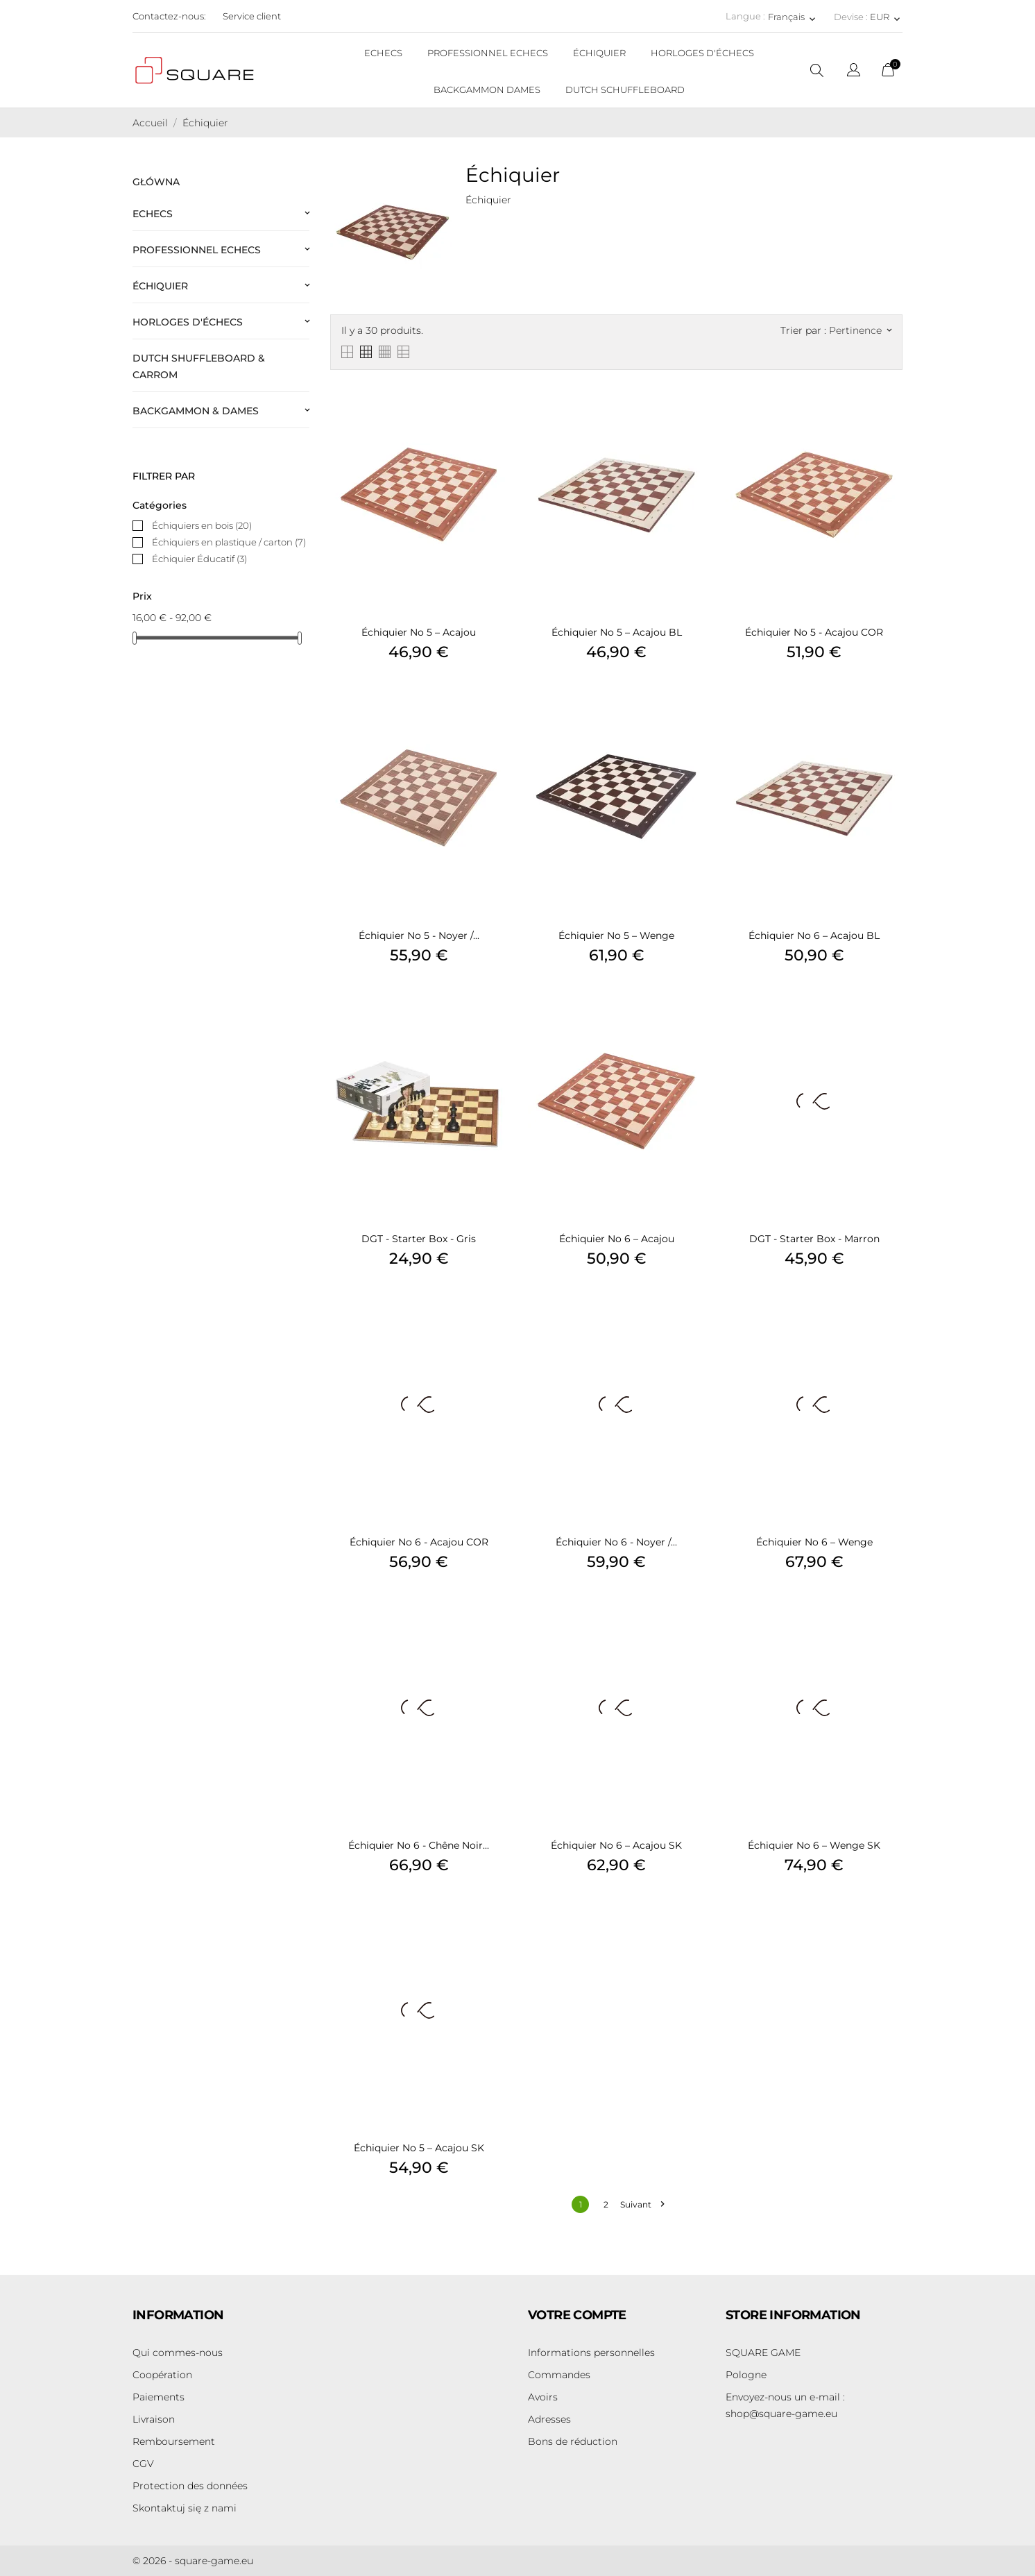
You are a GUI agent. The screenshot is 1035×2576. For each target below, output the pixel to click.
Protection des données (190, 2486)
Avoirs (543, 2397)
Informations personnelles (591, 2352)
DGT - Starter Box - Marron (814, 1238)
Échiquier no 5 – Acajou (418, 632)
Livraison (153, 2419)
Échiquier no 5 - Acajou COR (814, 632)
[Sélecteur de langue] (853, 71)
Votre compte (577, 2315)
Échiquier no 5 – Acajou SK (419, 2148)
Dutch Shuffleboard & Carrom (198, 366)
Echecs (152, 213)
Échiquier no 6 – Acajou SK (616, 1845)
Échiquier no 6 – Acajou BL (814, 935)
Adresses (549, 2419)
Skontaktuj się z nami (184, 2508)
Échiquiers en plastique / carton (229, 542)
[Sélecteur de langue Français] (793, 16)
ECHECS (383, 52)
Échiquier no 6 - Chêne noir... (418, 1845)
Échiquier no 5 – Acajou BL (616, 632)
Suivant (642, 2204)
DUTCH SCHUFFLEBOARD (625, 89)
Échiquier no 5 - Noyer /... (419, 935)
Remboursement (173, 2441)
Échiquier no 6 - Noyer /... (616, 1542)
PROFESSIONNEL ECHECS (487, 52)
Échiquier (160, 286)
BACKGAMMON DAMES (487, 89)
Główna (156, 182)
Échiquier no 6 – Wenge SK (814, 1845)
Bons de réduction (572, 2441)
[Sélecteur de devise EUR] (886, 16)
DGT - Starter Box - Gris (418, 1238)
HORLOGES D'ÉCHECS (702, 52)
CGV (143, 2463)
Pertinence (860, 330)
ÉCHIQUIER (599, 52)
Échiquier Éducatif (199, 558)
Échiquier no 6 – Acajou (616, 1238)
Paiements (158, 2397)
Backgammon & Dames (195, 411)
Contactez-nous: (169, 16)
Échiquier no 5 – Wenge (616, 935)
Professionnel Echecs (196, 250)
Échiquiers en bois (202, 525)
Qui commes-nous (177, 2352)
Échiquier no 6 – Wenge (814, 1542)
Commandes (559, 2375)
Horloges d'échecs (187, 322)
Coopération (162, 2375)
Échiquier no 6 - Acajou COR (419, 1542)
